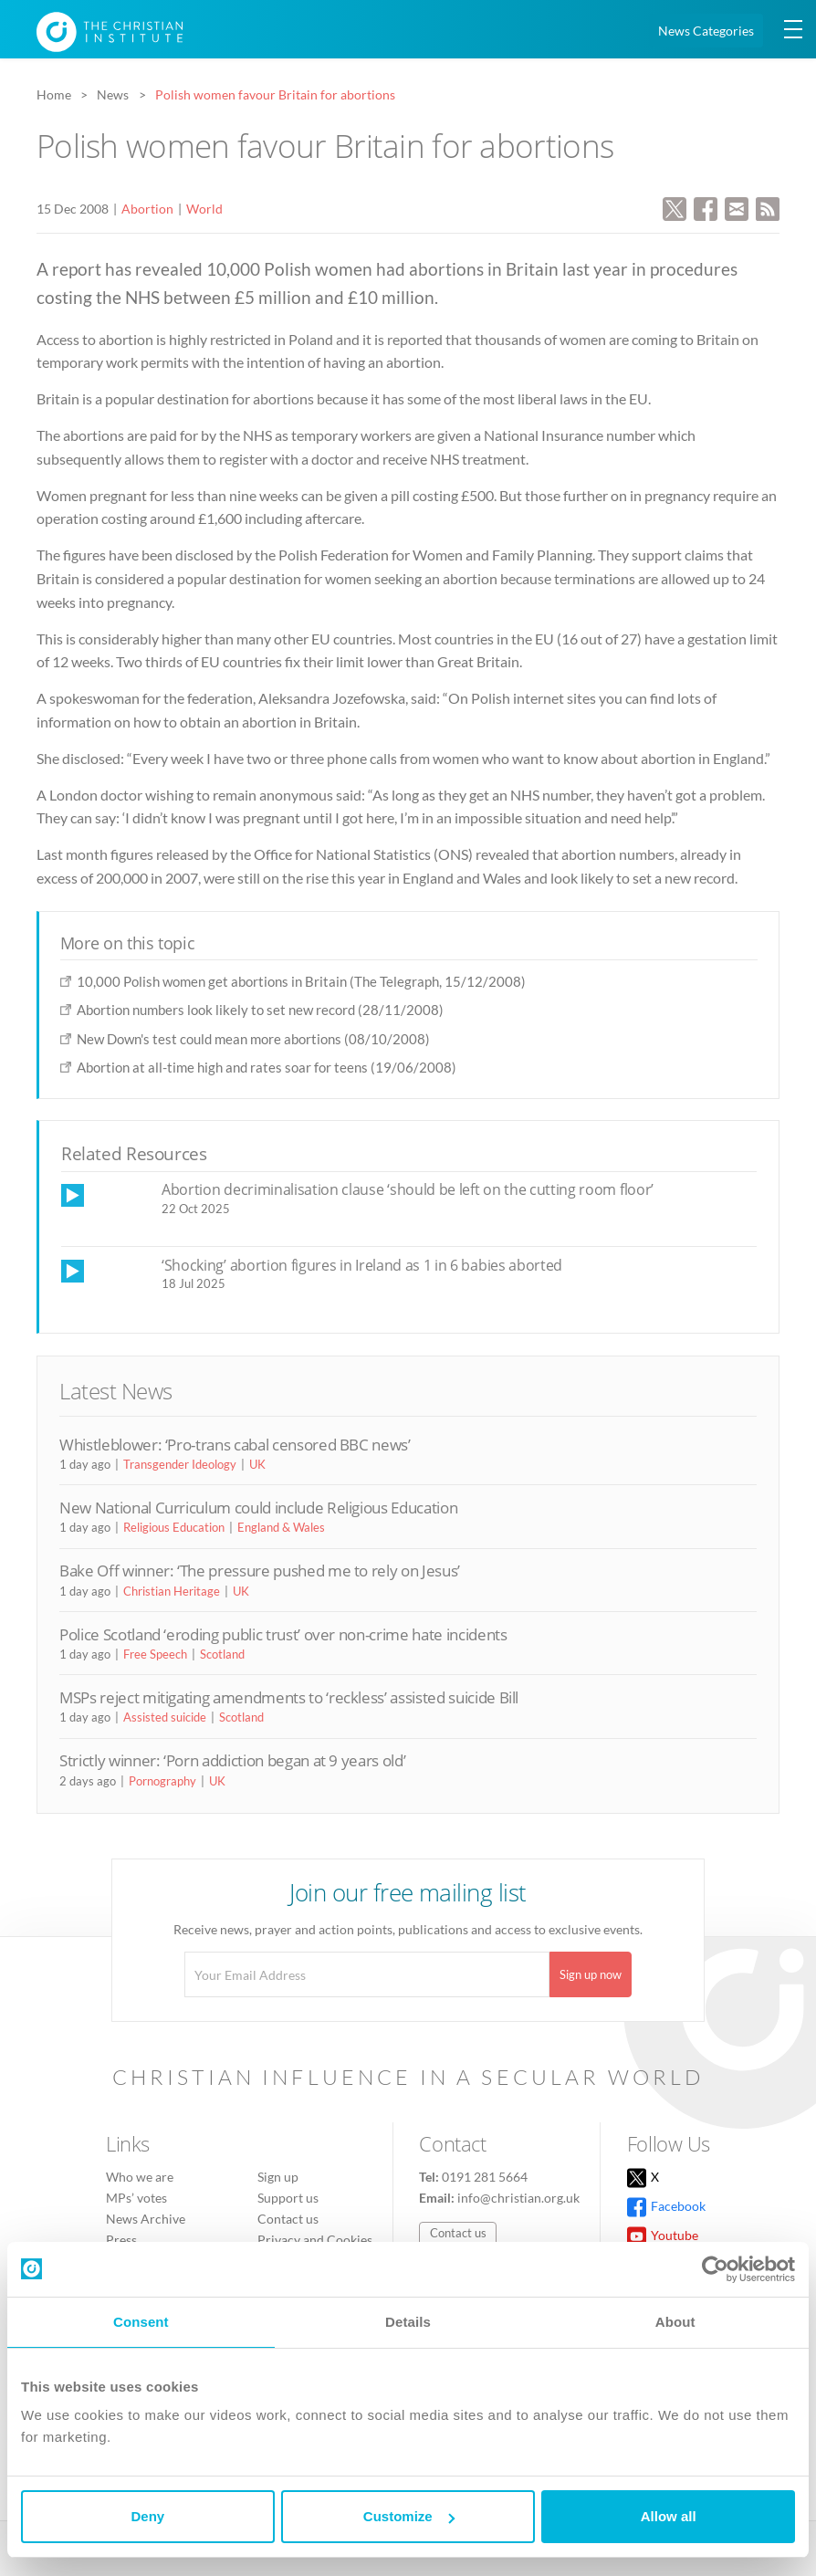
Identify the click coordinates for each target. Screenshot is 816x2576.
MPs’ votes (136, 2197)
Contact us (288, 2218)
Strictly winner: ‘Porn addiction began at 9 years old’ (232, 1760)
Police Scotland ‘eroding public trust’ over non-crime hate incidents (283, 1634)
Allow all (668, 2516)
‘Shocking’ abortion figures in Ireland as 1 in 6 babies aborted (362, 1265)
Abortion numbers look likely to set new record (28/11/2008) (260, 1009)
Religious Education (174, 1527)
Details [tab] (408, 2322)
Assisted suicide (164, 1717)
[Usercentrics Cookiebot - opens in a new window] (715, 2269)
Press (121, 2239)
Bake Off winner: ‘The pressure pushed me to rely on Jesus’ (259, 1570)
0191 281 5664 (485, 2176)
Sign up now (591, 1974)
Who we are (139, 2176)
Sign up (277, 2176)
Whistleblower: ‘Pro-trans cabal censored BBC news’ (235, 1444)
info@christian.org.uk (518, 2197)
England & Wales (281, 1527)
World (204, 208)
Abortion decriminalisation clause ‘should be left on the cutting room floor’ (408, 1189)
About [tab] (675, 2322)
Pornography (162, 1781)
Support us (288, 2197)
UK (257, 1464)
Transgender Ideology (179, 1464)
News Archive (145, 2218)
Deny (147, 2516)
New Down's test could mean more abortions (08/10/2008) (253, 1039)
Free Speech (155, 1654)
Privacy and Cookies (314, 2239)
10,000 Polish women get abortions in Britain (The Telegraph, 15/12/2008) (301, 981)
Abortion (147, 208)
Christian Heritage (171, 1591)
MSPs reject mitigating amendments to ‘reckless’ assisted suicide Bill (288, 1697)
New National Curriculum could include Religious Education (258, 1507)
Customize (409, 2516)
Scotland (222, 1654)
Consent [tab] (141, 2322)
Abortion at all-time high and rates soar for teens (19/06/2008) (266, 1067)
